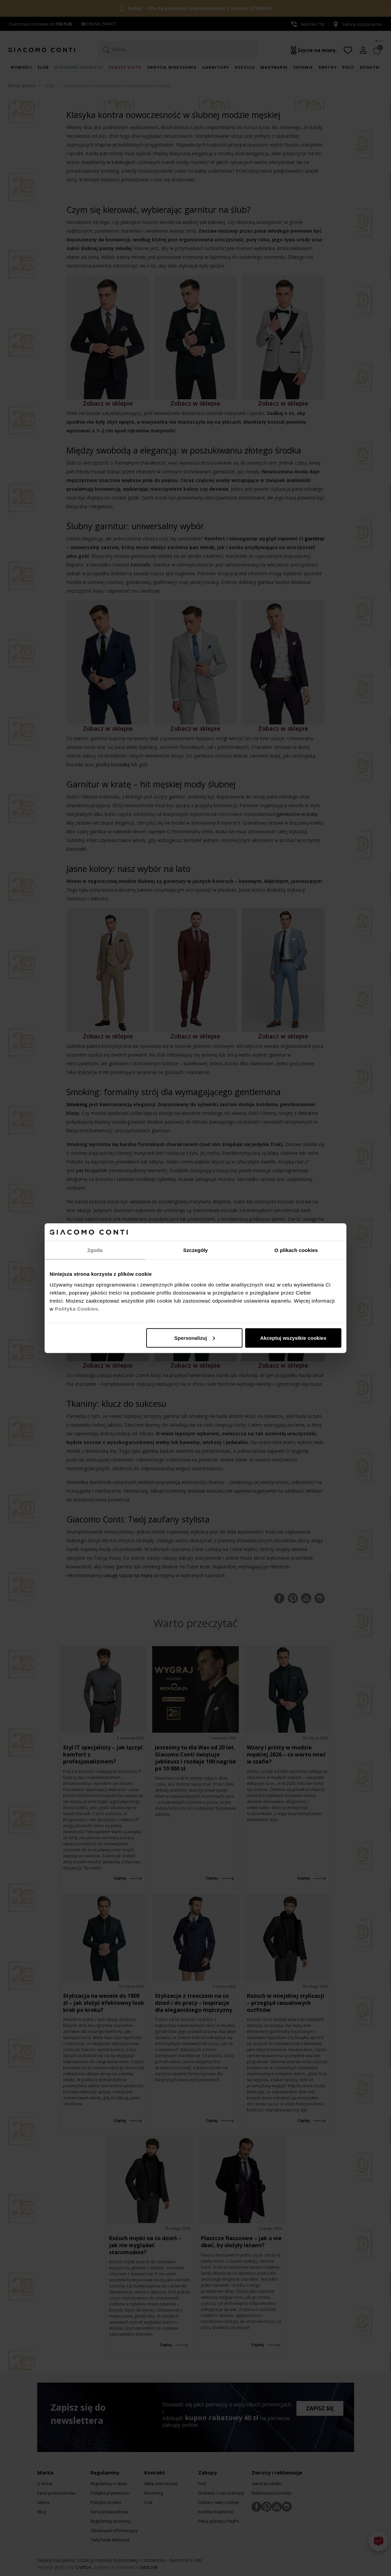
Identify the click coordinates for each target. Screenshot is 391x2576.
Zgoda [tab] (95, 1250)
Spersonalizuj (194, 1337)
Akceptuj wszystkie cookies (293, 1337)
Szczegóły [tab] (195, 1250)
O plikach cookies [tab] (296, 1250)
